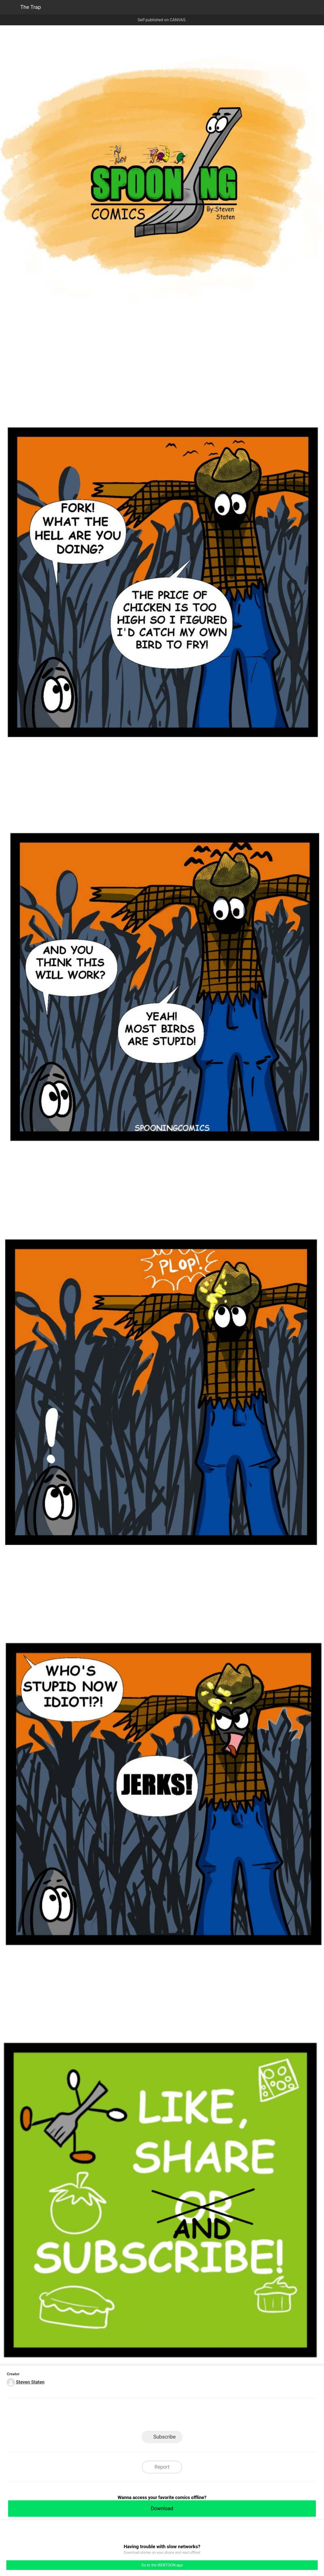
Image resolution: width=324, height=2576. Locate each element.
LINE (117, 2416)
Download (162, 2508)
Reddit (208, 2416)
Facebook (139, 2416)
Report (161, 2467)
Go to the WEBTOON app (162, 2565)
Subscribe (164, 2437)
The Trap (30, 7)
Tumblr (185, 2416)
